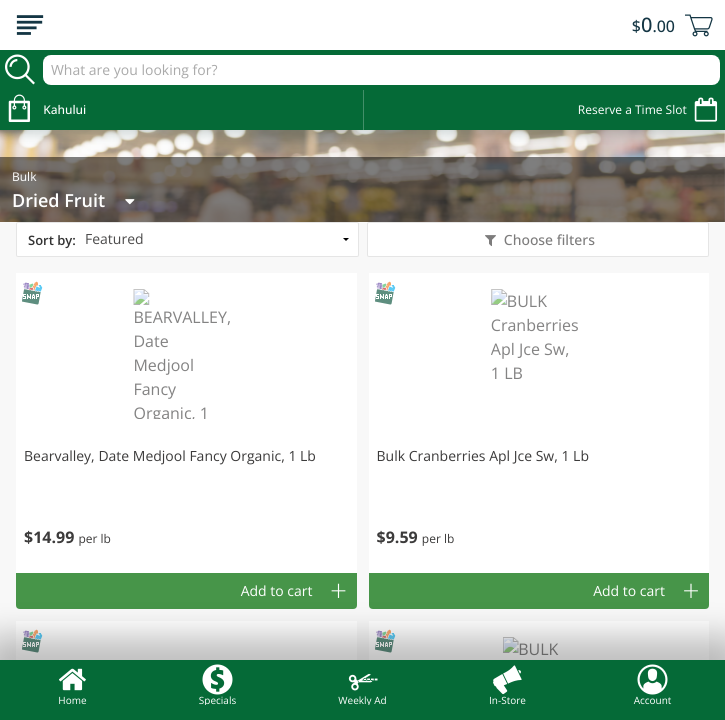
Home (73, 685)
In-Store (507, 685)
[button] (186, 423)
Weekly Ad (362, 685)
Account (653, 685)
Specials (217, 685)
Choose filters (547, 240)
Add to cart (277, 591)
